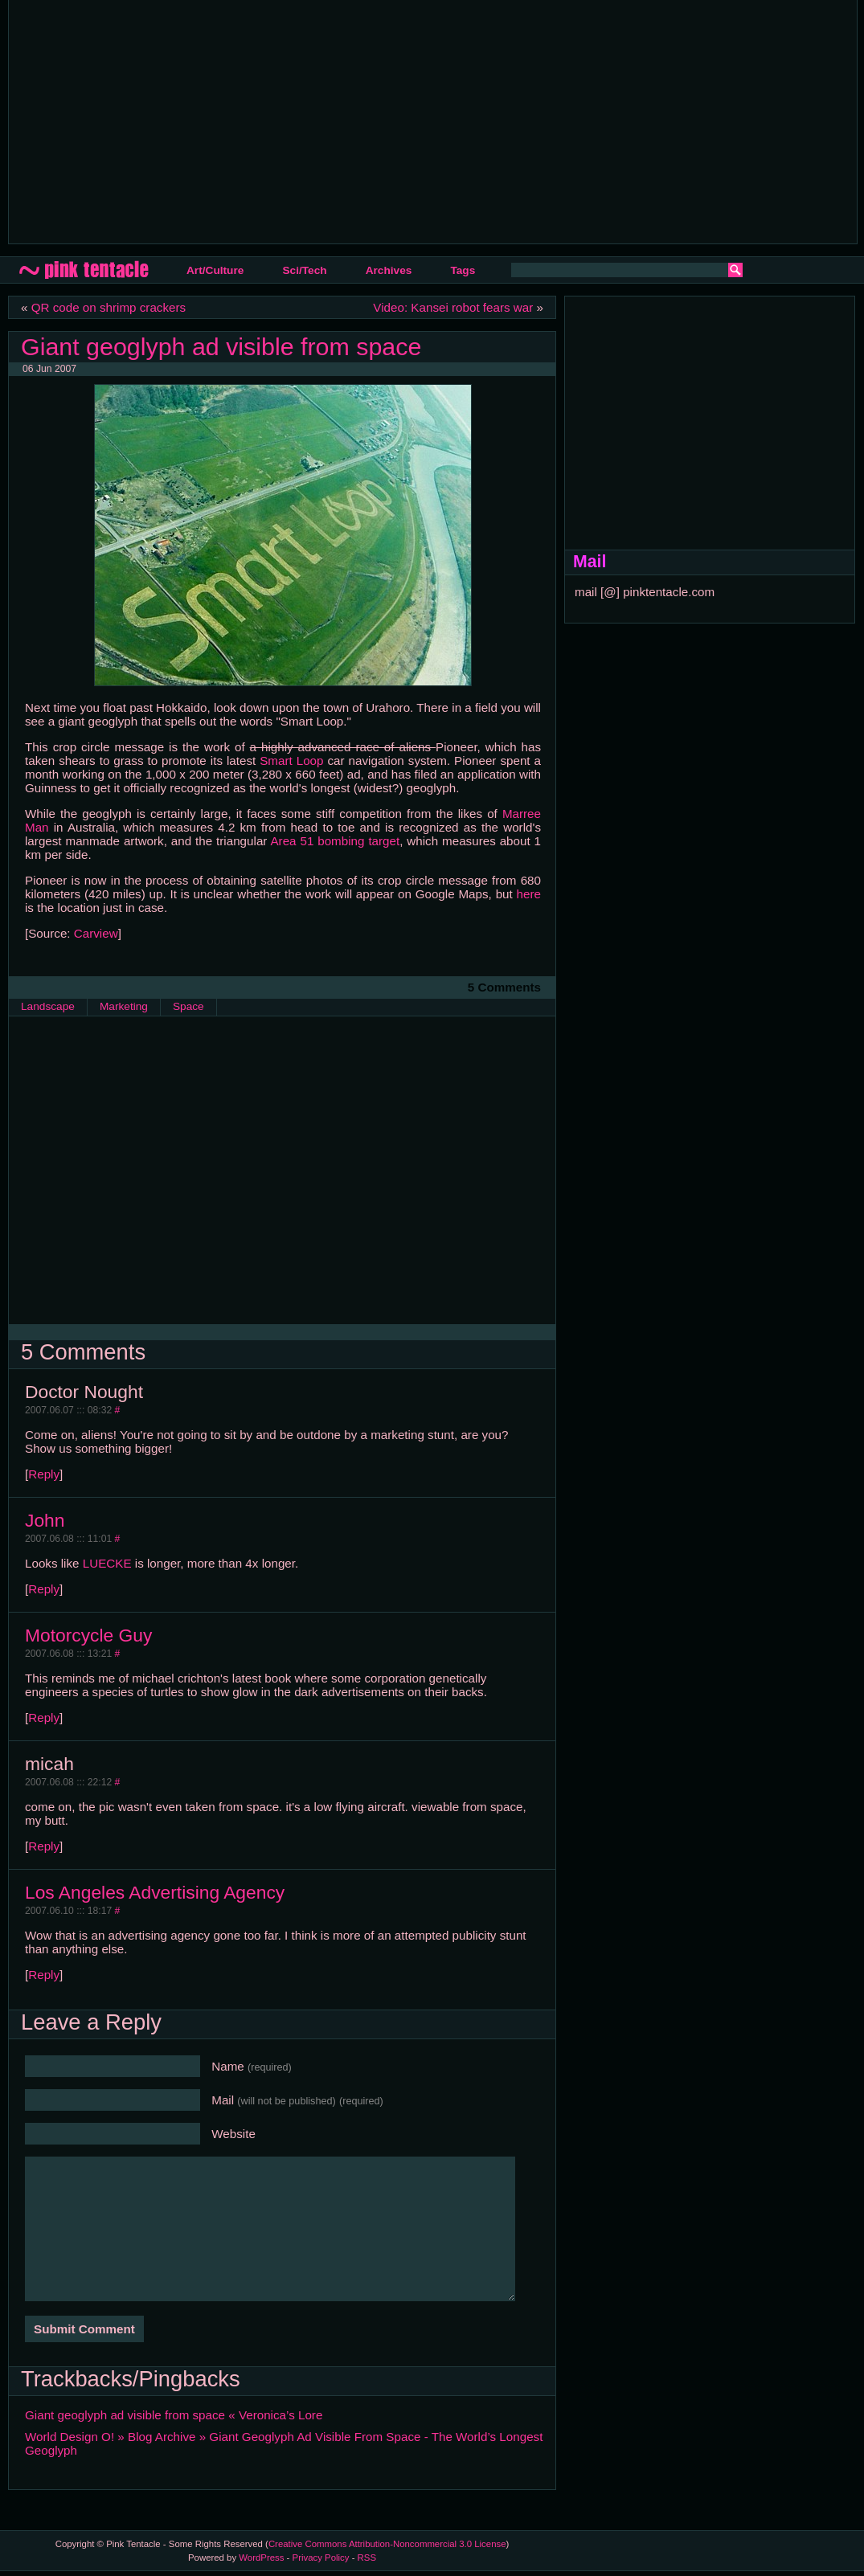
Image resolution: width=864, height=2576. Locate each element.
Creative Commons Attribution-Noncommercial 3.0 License (387, 2544)
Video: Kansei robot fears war (453, 307)
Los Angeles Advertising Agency (155, 1892)
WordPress (261, 2557)
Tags (462, 270)
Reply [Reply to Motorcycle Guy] (43, 1717)
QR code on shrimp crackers (108, 307)
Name (251, 2066)
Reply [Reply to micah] (43, 1846)
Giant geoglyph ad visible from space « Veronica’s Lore (173, 2415)
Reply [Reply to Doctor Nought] (43, 1474)
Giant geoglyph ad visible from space (221, 346)
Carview (96, 933)
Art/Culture (215, 270)
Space (188, 1006)
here (529, 894)
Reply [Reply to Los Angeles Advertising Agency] (43, 1974)
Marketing (124, 1006)
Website (233, 2134)
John (44, 1520)
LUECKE (107, 1563)
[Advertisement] (253, 120)
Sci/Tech (304, 270)
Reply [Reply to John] (43, 1589)
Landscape (48, 1006)
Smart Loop (291, 760)
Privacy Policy (321, 2557)
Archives (389, 270)
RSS (367, 2557)
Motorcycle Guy (88, 1635)
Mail (297, 2100)
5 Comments (504, 987)
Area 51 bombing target (334, 841)
